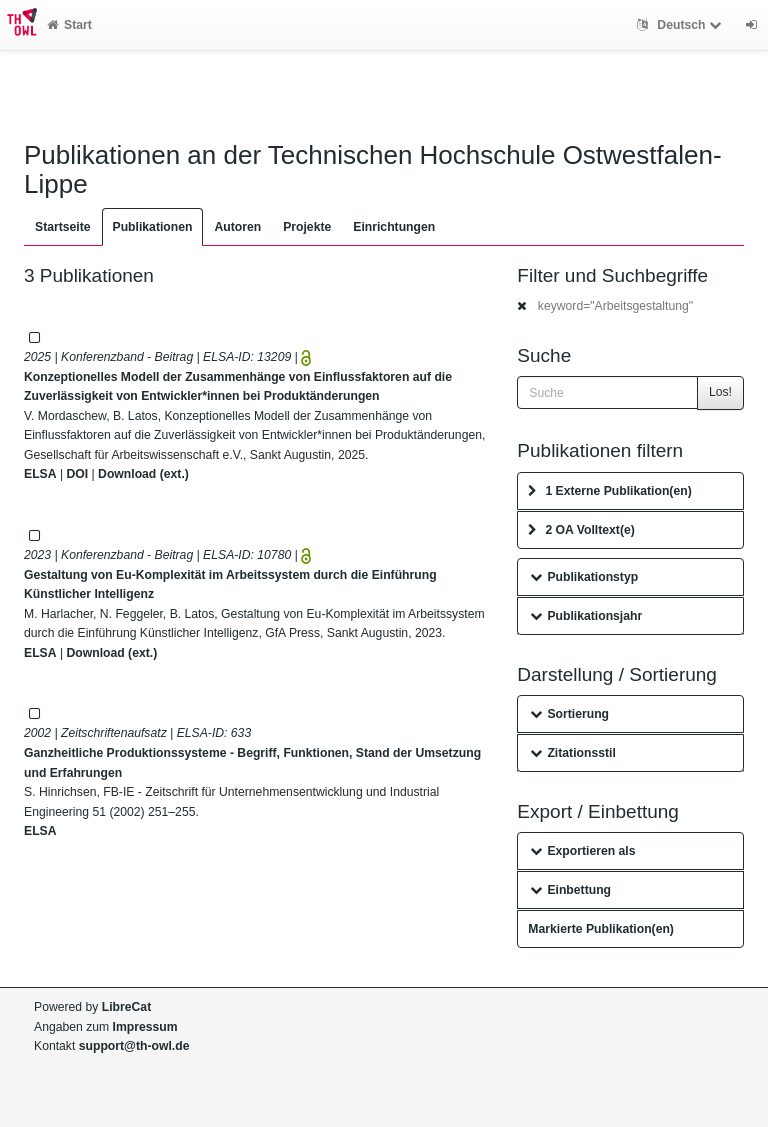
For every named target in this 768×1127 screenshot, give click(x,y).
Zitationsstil (572, 753)
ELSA (40, 474)
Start (69, 25)
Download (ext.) (143, 474)
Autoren (237, 227)
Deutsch (681, 25)
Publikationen (153, 227)
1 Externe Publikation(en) (609, 491)
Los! (720, 392)
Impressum (145, 1027)
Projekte (307, 227)
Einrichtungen (394, 227)
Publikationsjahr (586, 616)
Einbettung (570, 890)
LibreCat (126, 1007)
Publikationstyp (584, 577)
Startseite (63, 227)
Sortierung (569, 714)
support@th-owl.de (134, 1046)
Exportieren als (582, 851)
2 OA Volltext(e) (581, 530)
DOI (77, 474)
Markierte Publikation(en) (601, 929)
